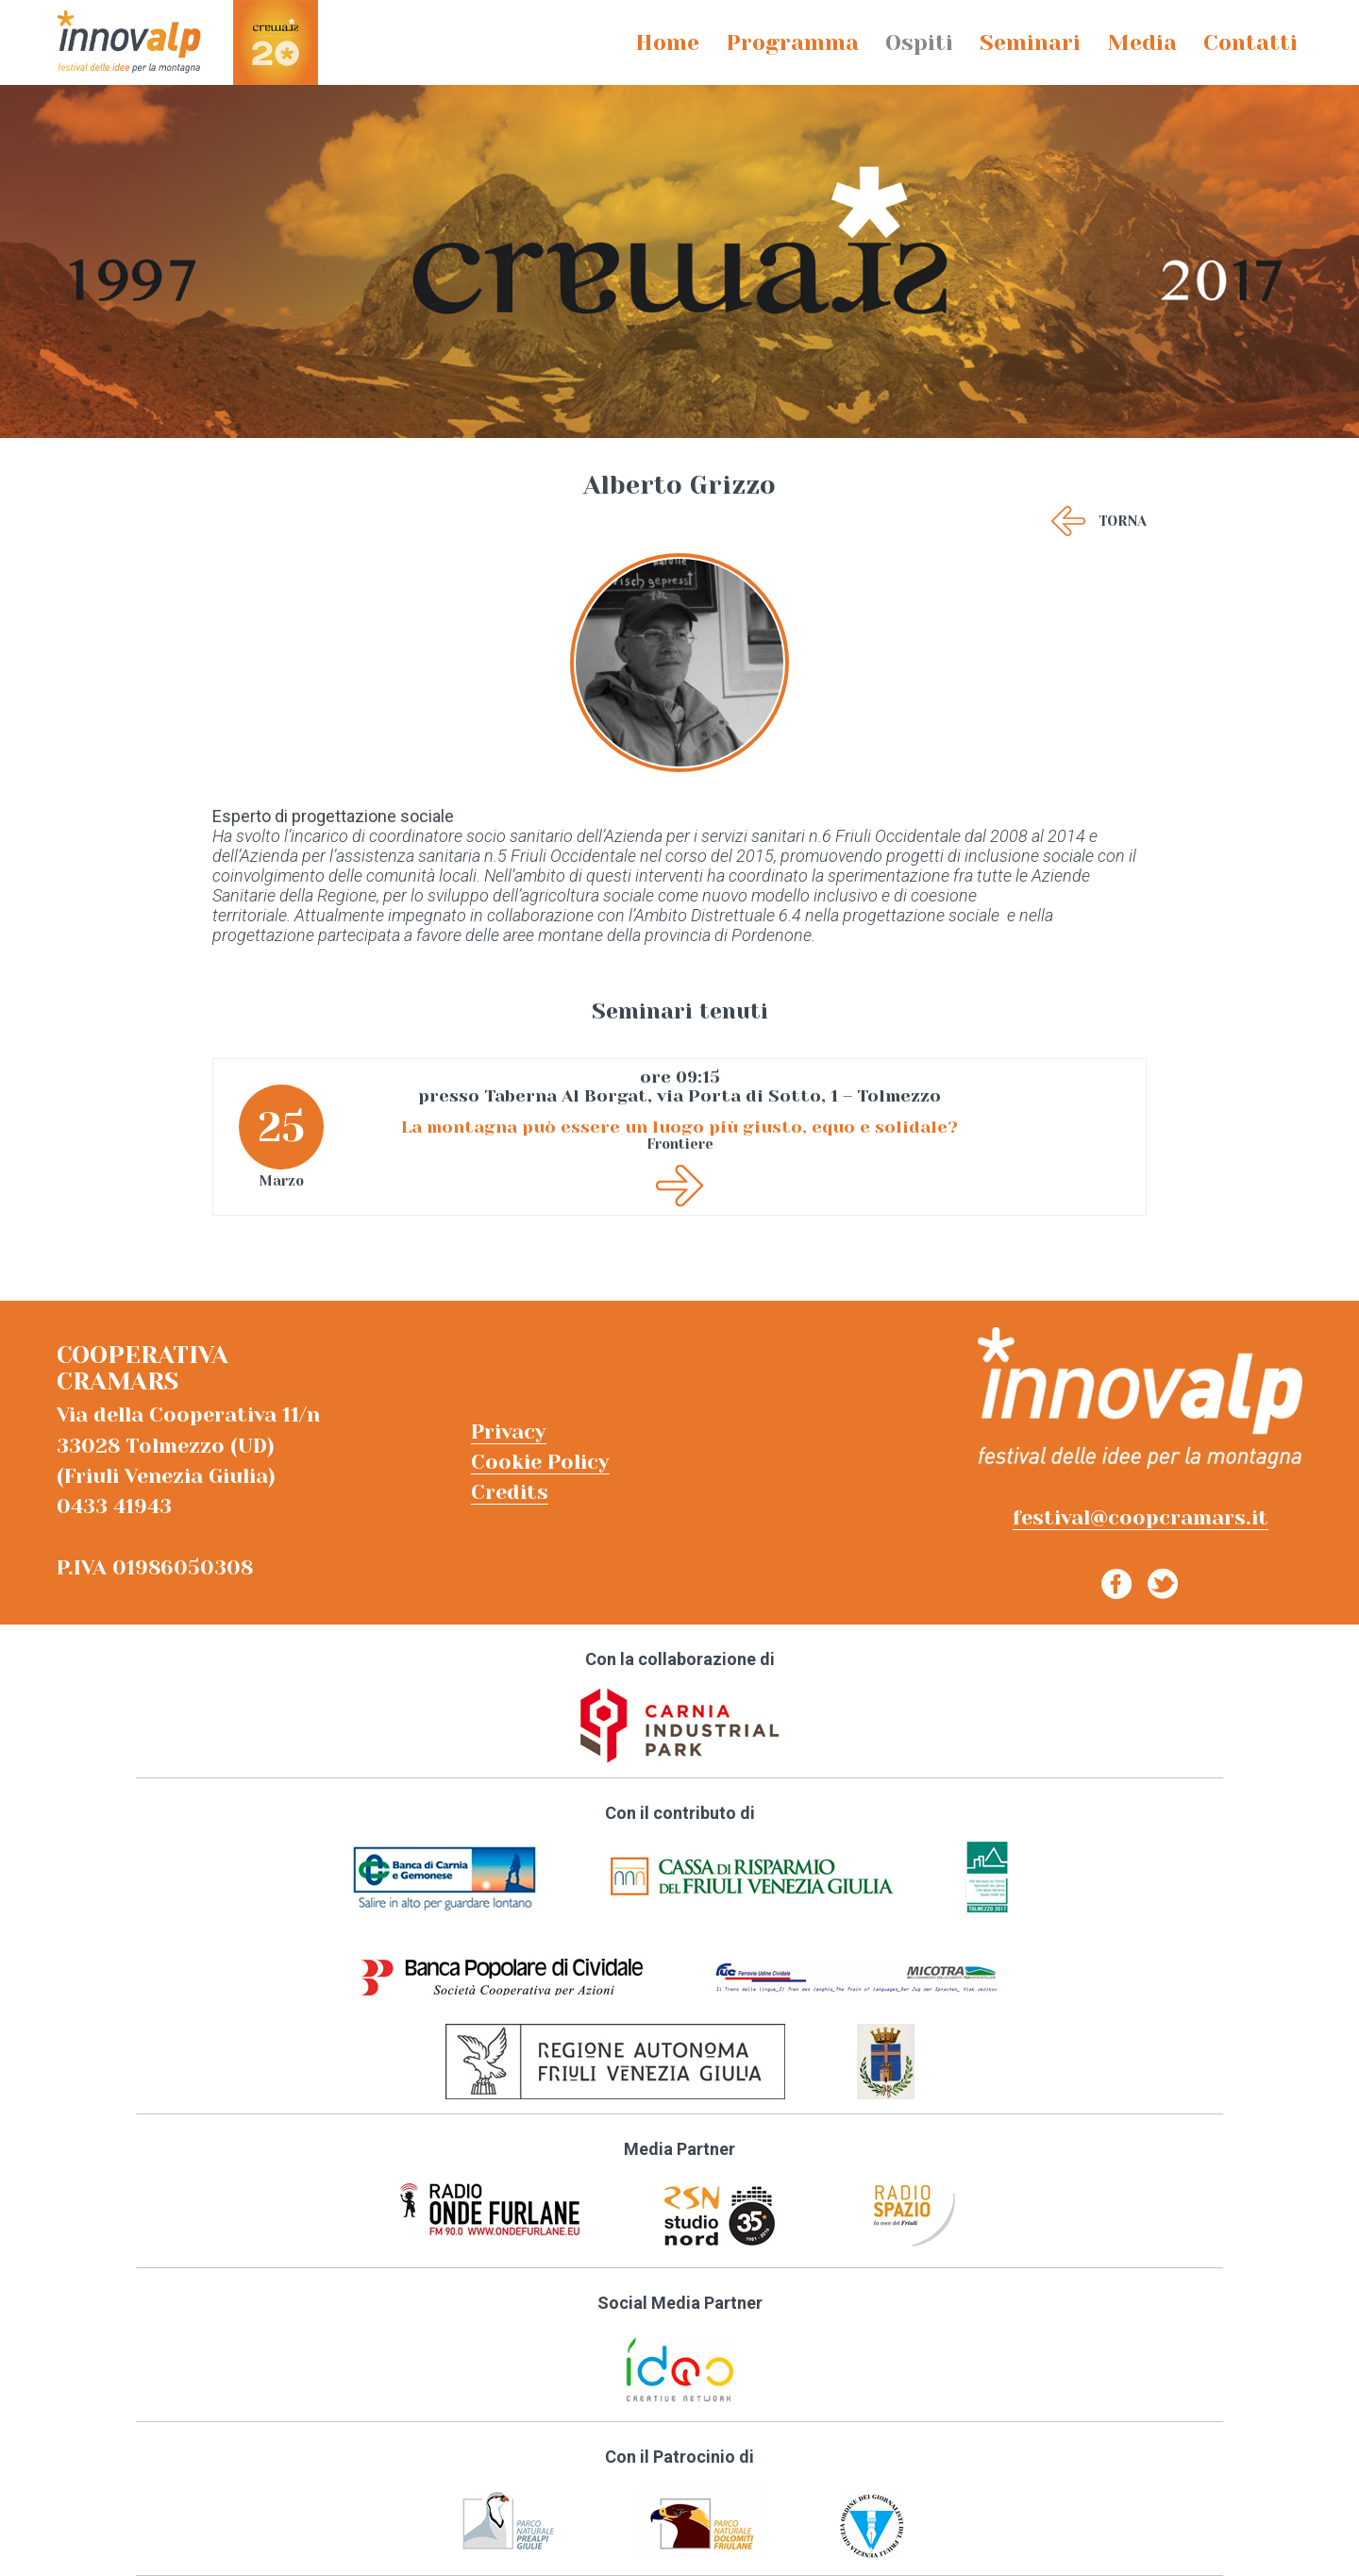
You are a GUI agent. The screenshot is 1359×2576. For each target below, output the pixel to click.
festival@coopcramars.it (1140, 1517)
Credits (509, 1492)
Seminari (1030, 43)
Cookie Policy (540, 1461)
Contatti (1250, 43)
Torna (1123, 521)
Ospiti (919, 43)
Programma (792, 43)
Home (667, 43)
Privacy (508, 1431)
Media (1142, 43)
